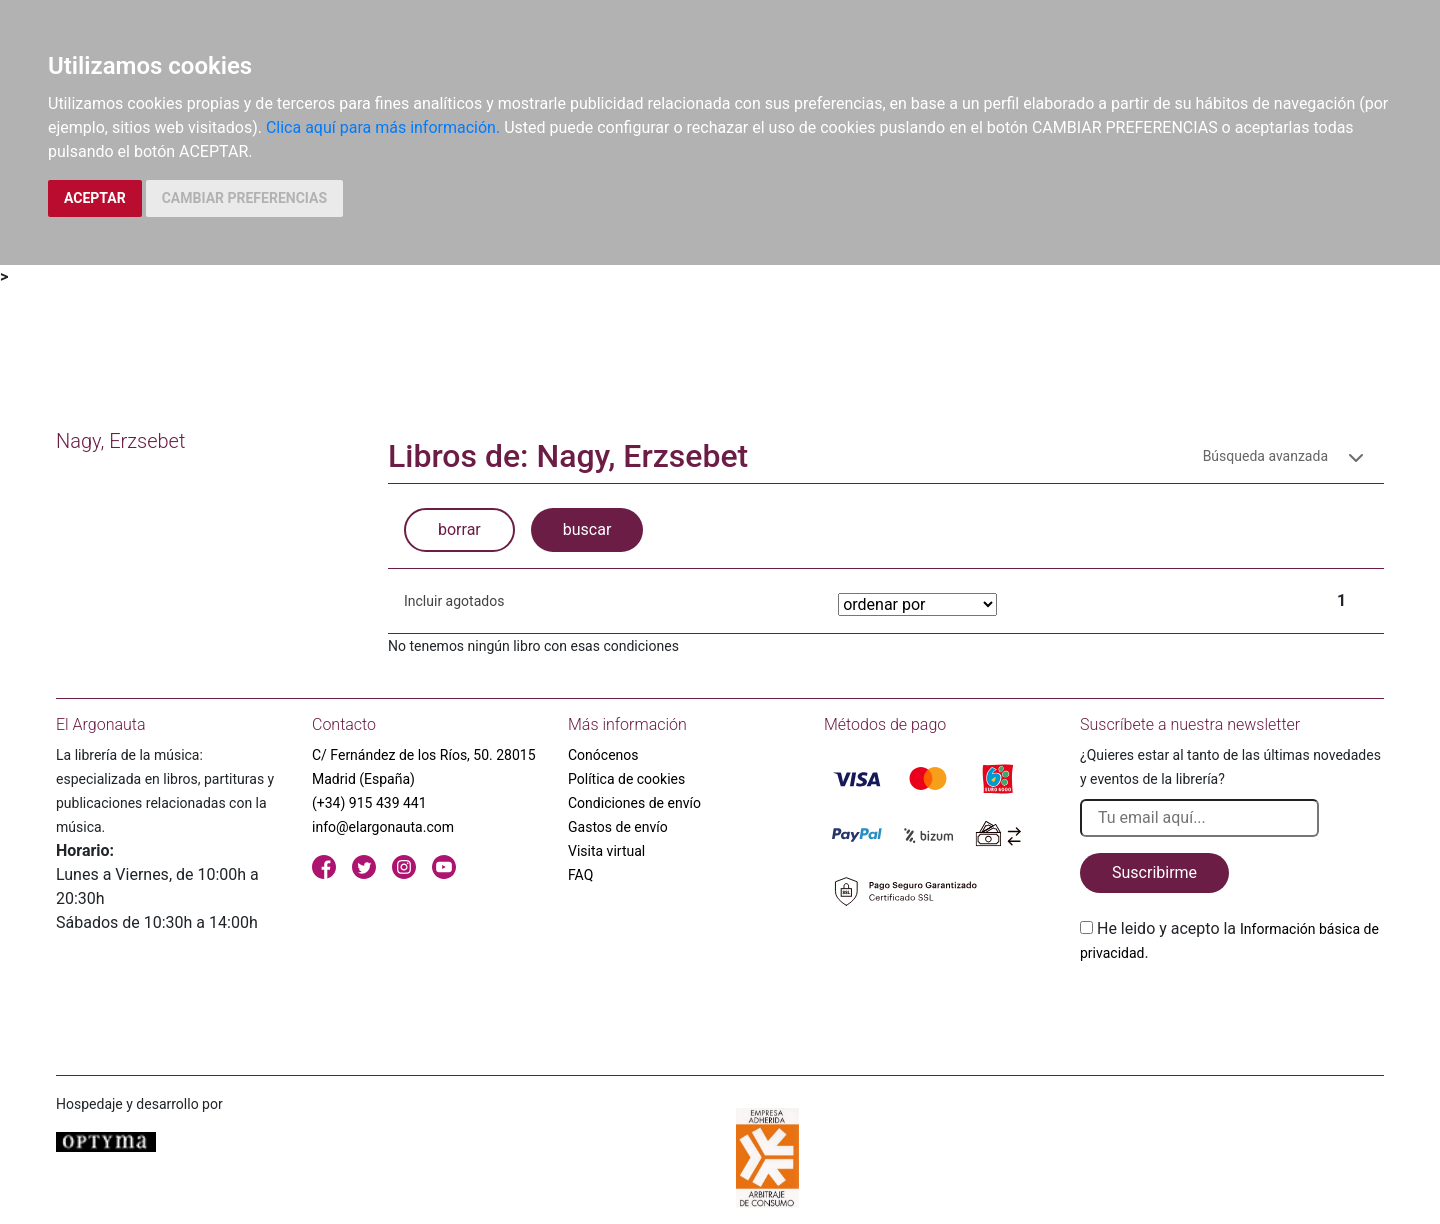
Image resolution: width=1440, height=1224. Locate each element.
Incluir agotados (454, 601)
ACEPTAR (95, 198)
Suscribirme (1154, 872)
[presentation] (1232, 1012)
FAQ (580, 875)
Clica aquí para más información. (383, 127)
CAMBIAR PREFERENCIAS (244, 198)
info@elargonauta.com (383, 827)
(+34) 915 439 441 (369, 803)
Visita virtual (606, 851)
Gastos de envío (618, 827)
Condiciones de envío (634, 803)
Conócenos (603, 755)
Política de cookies (626, 779)
